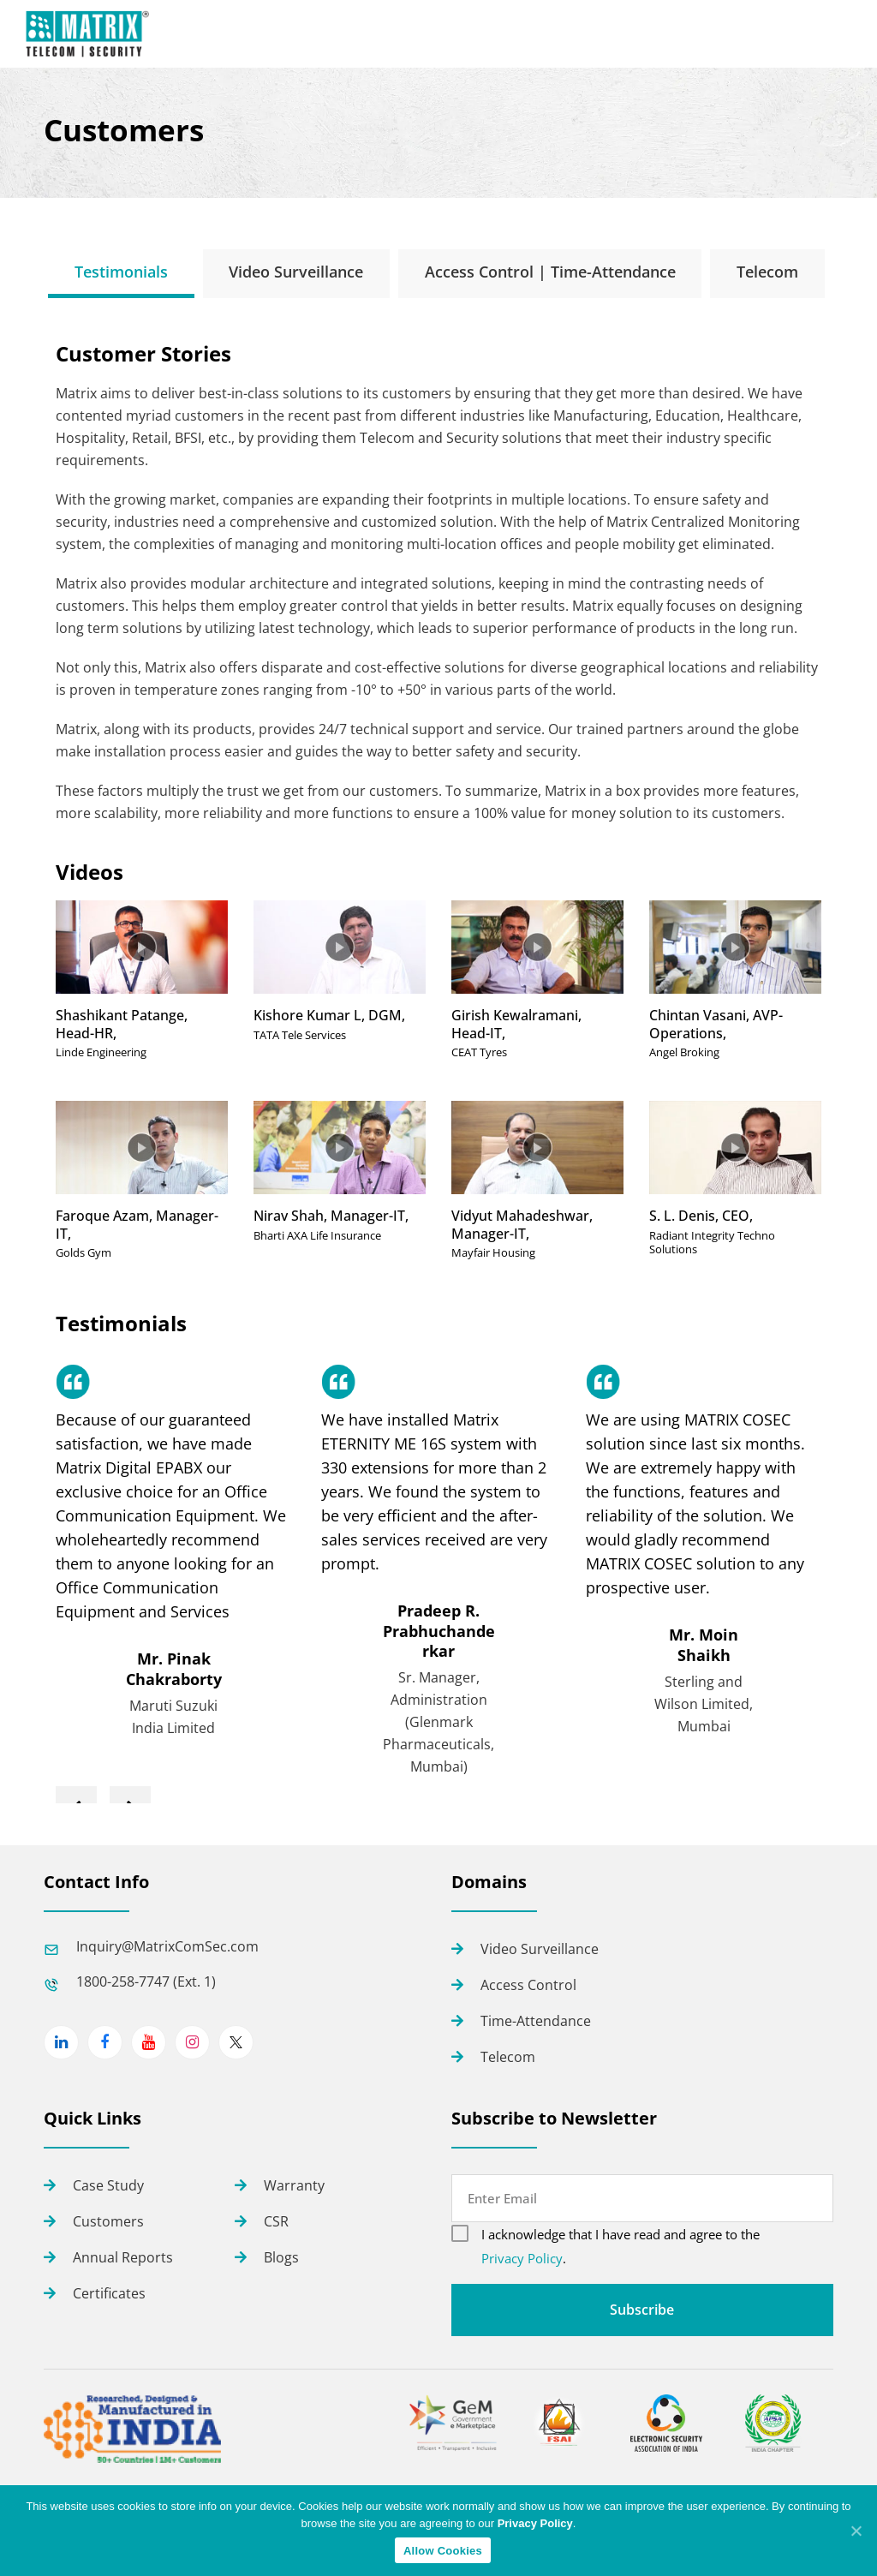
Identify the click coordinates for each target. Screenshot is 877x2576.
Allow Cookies (442, 2550)
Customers (108, 2221)
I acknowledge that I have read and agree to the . (620, 2246)
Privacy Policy (522, 2258)
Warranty (294, 2185)
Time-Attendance (535, 2020)
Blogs (281, 2257)
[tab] (121, 271)
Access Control (528, 1984)
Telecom (507, 2056)
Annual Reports (123, 2257)
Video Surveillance (539, 1948)
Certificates (109, 2293)
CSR (276, 2221)
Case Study (108, 2185)
